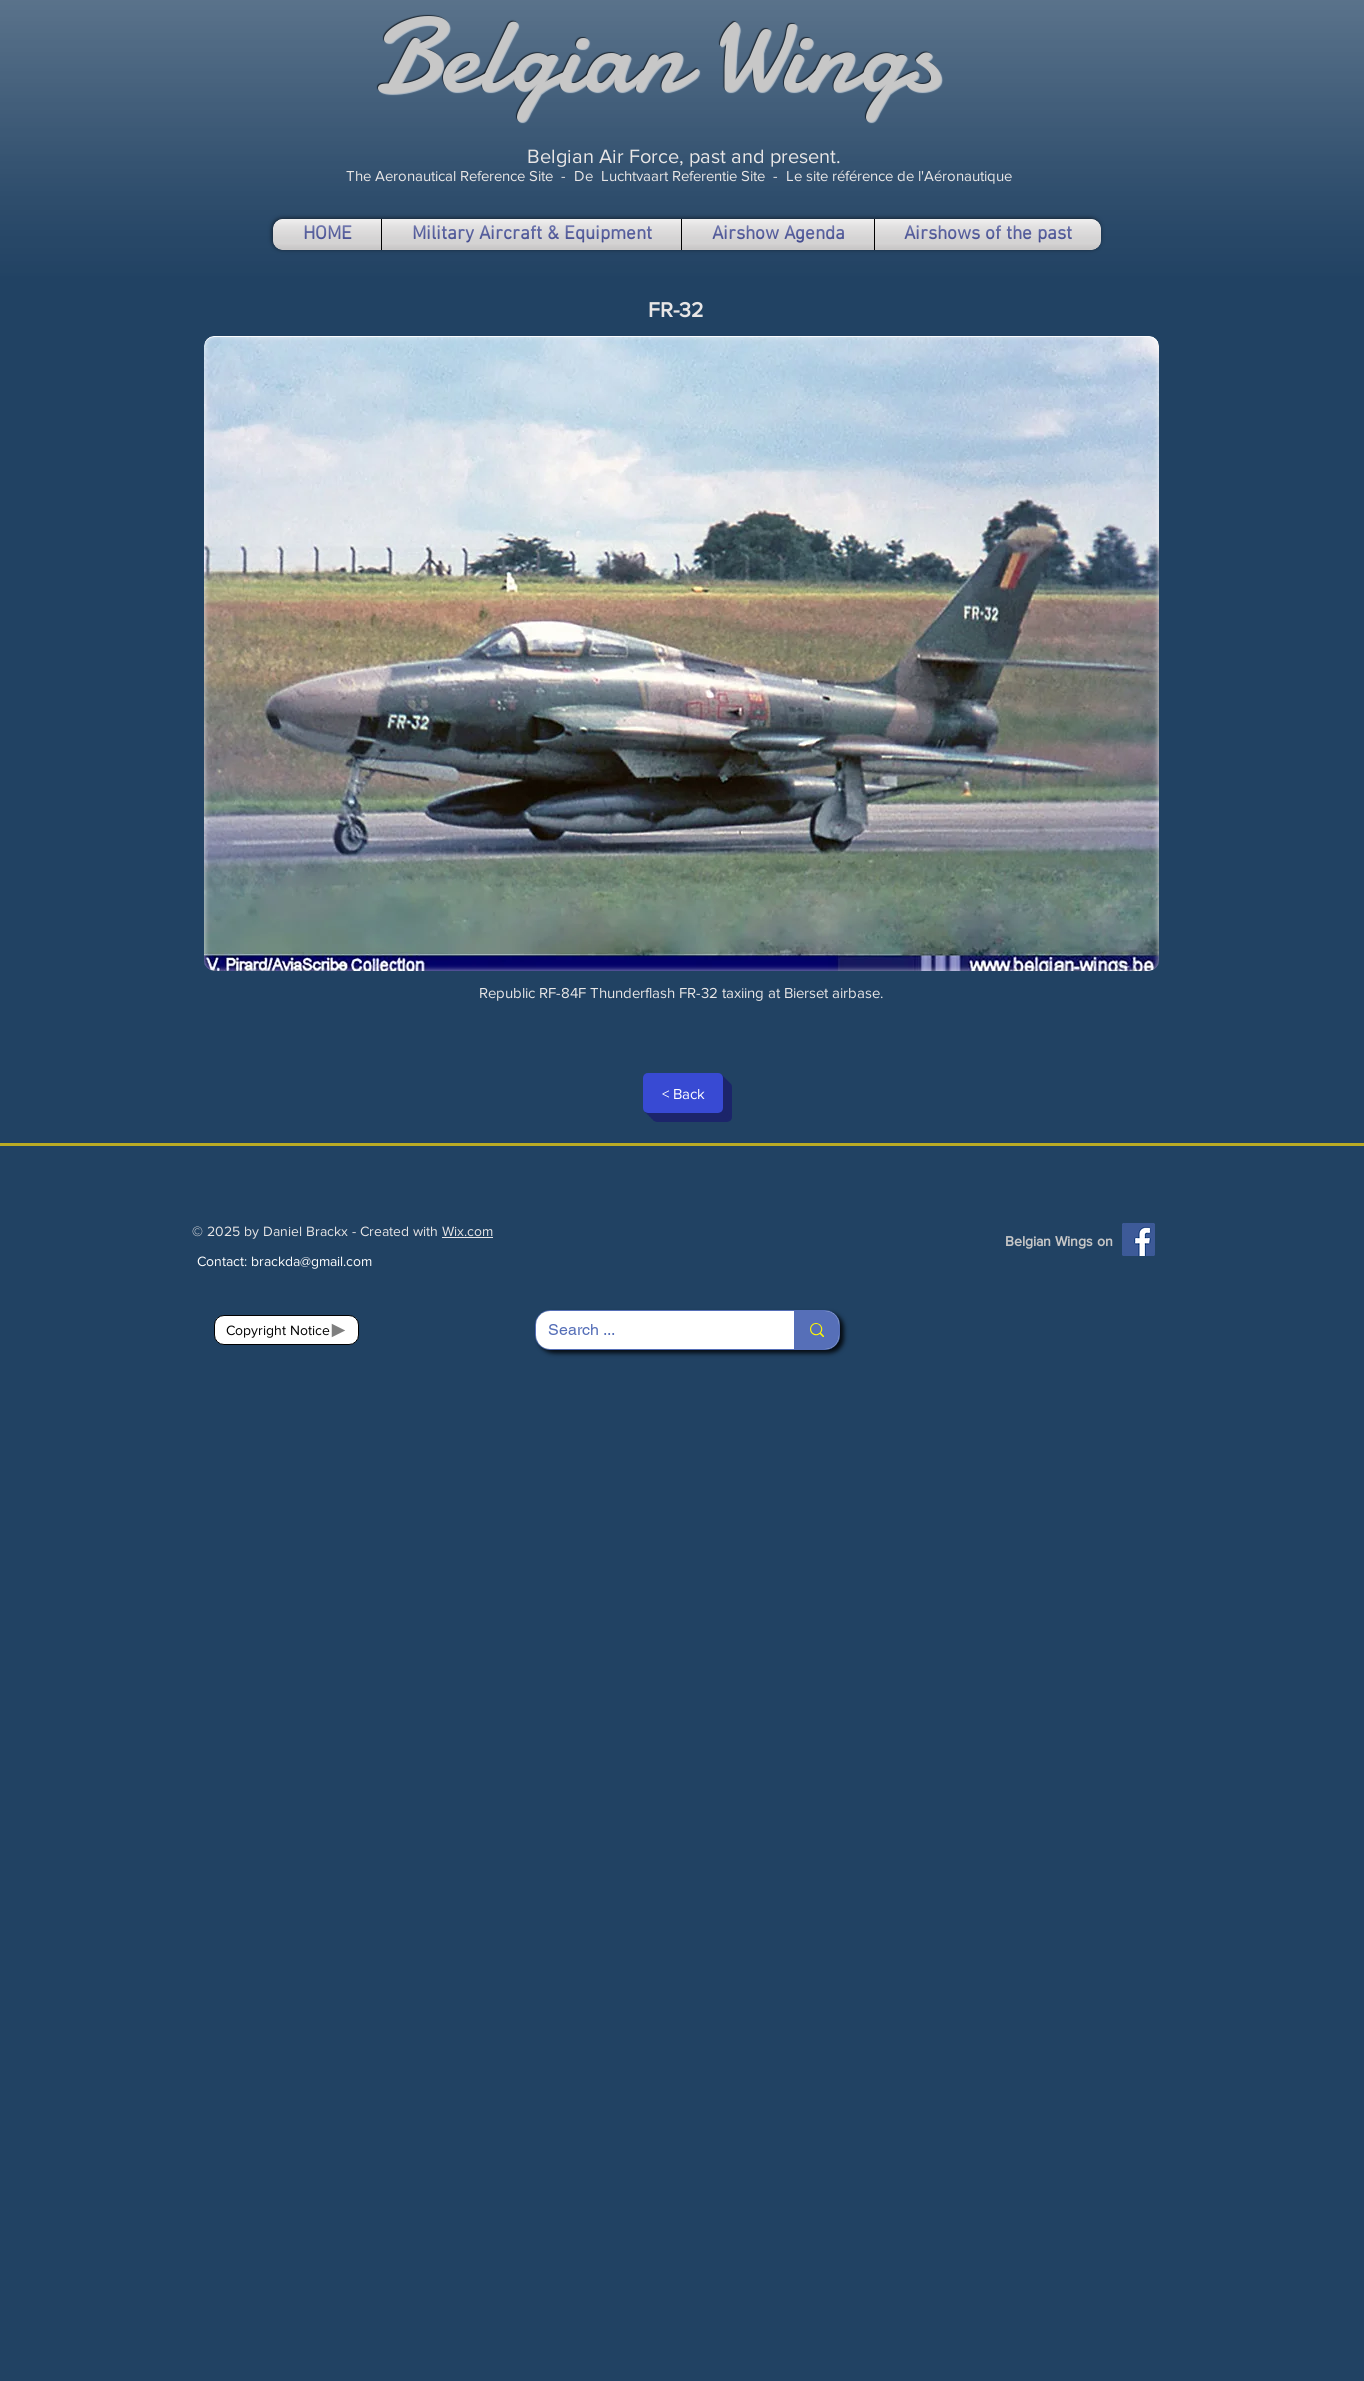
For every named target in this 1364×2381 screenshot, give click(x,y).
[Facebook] (1138, 1239)
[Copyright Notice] (286, 1330)
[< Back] (683, 1093)
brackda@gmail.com (311, 1261)
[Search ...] (650, 1330)
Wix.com (467, 1231)
